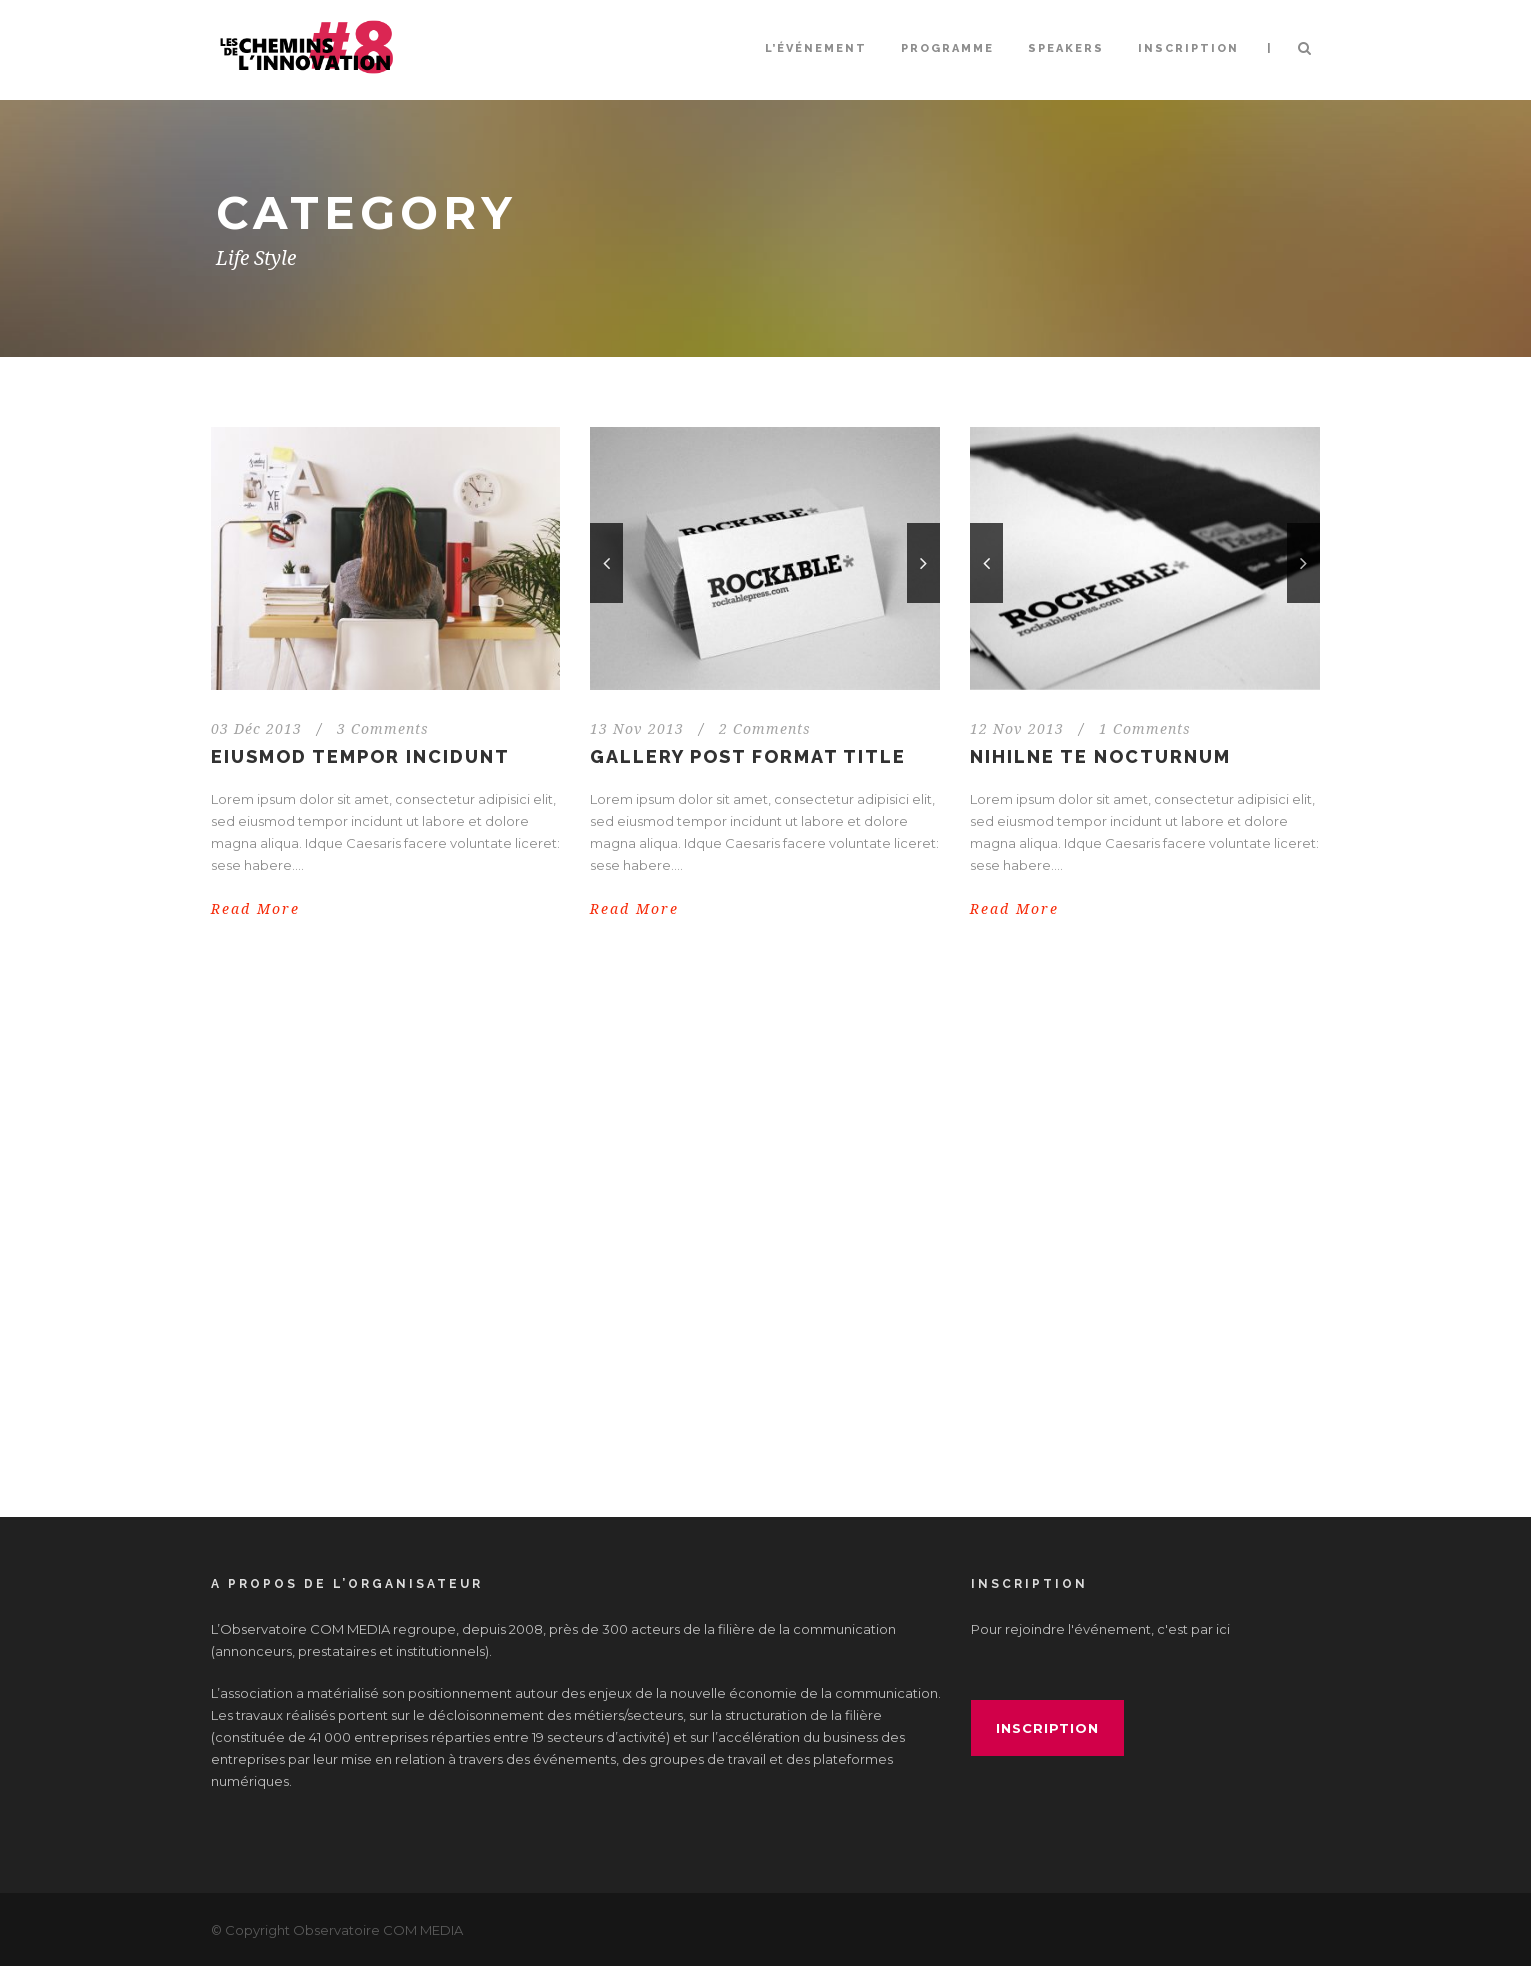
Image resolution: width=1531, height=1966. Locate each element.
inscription (1047, 1728)
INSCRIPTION (1188, 48)
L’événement (816, 48)
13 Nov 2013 (637, 729)
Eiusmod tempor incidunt (360, 756)
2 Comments (765, 729)
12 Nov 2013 (1017, 729)
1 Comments (1145, 729)
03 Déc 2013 (256, 729)
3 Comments (383, 729)
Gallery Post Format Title (748, 756)
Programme (947, 48)
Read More (255, 909)
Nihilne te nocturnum (1100, 756)
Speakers (1066, 48)
